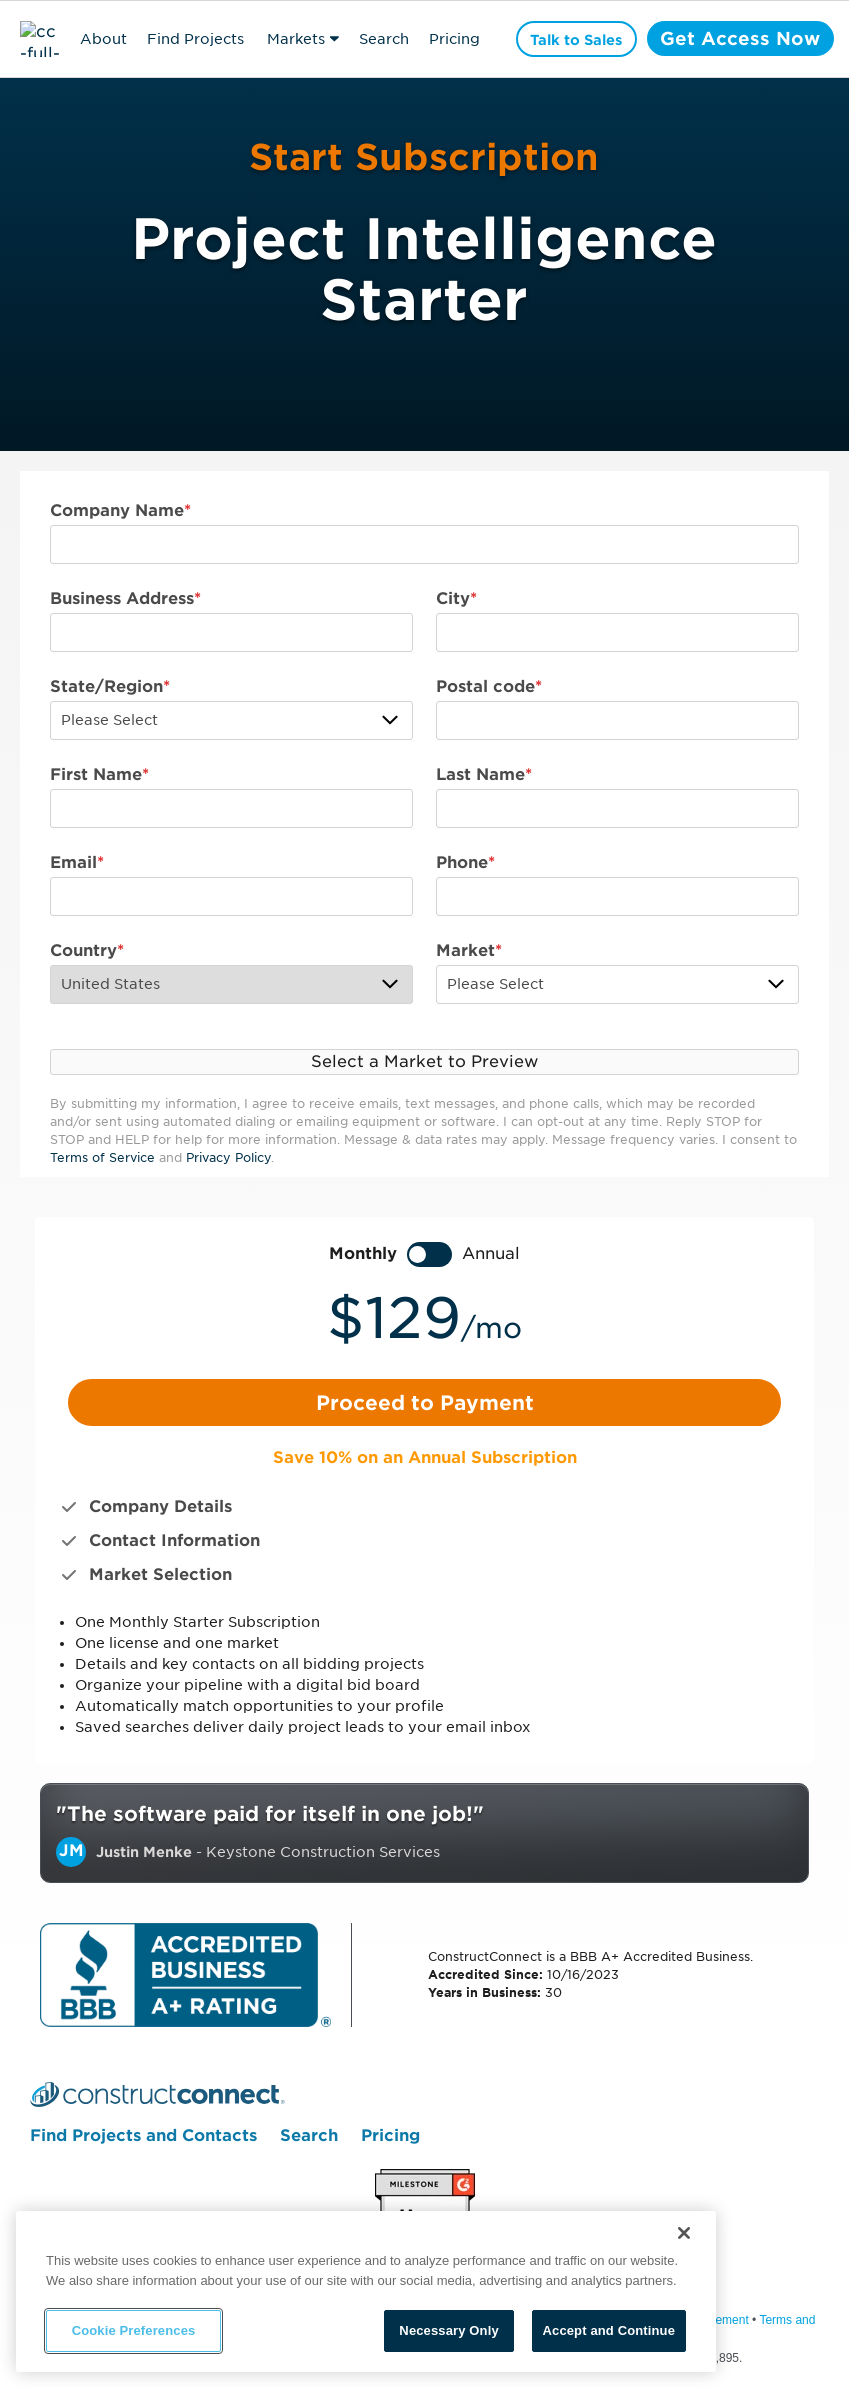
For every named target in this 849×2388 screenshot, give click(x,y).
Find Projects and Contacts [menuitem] (143, 2136)
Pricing (454, 39)
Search (384, 39)
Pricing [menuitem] (390, 2136)
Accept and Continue (609, 2330)
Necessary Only (448, 2330)
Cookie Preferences (134, 2330)
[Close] (684, 2233)
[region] (366, 2291)
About (103, 39)
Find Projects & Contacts (195, 42)
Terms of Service (102, 1157)
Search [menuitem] (309, 2136)
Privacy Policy (228, 1157)
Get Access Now (739, 38)
